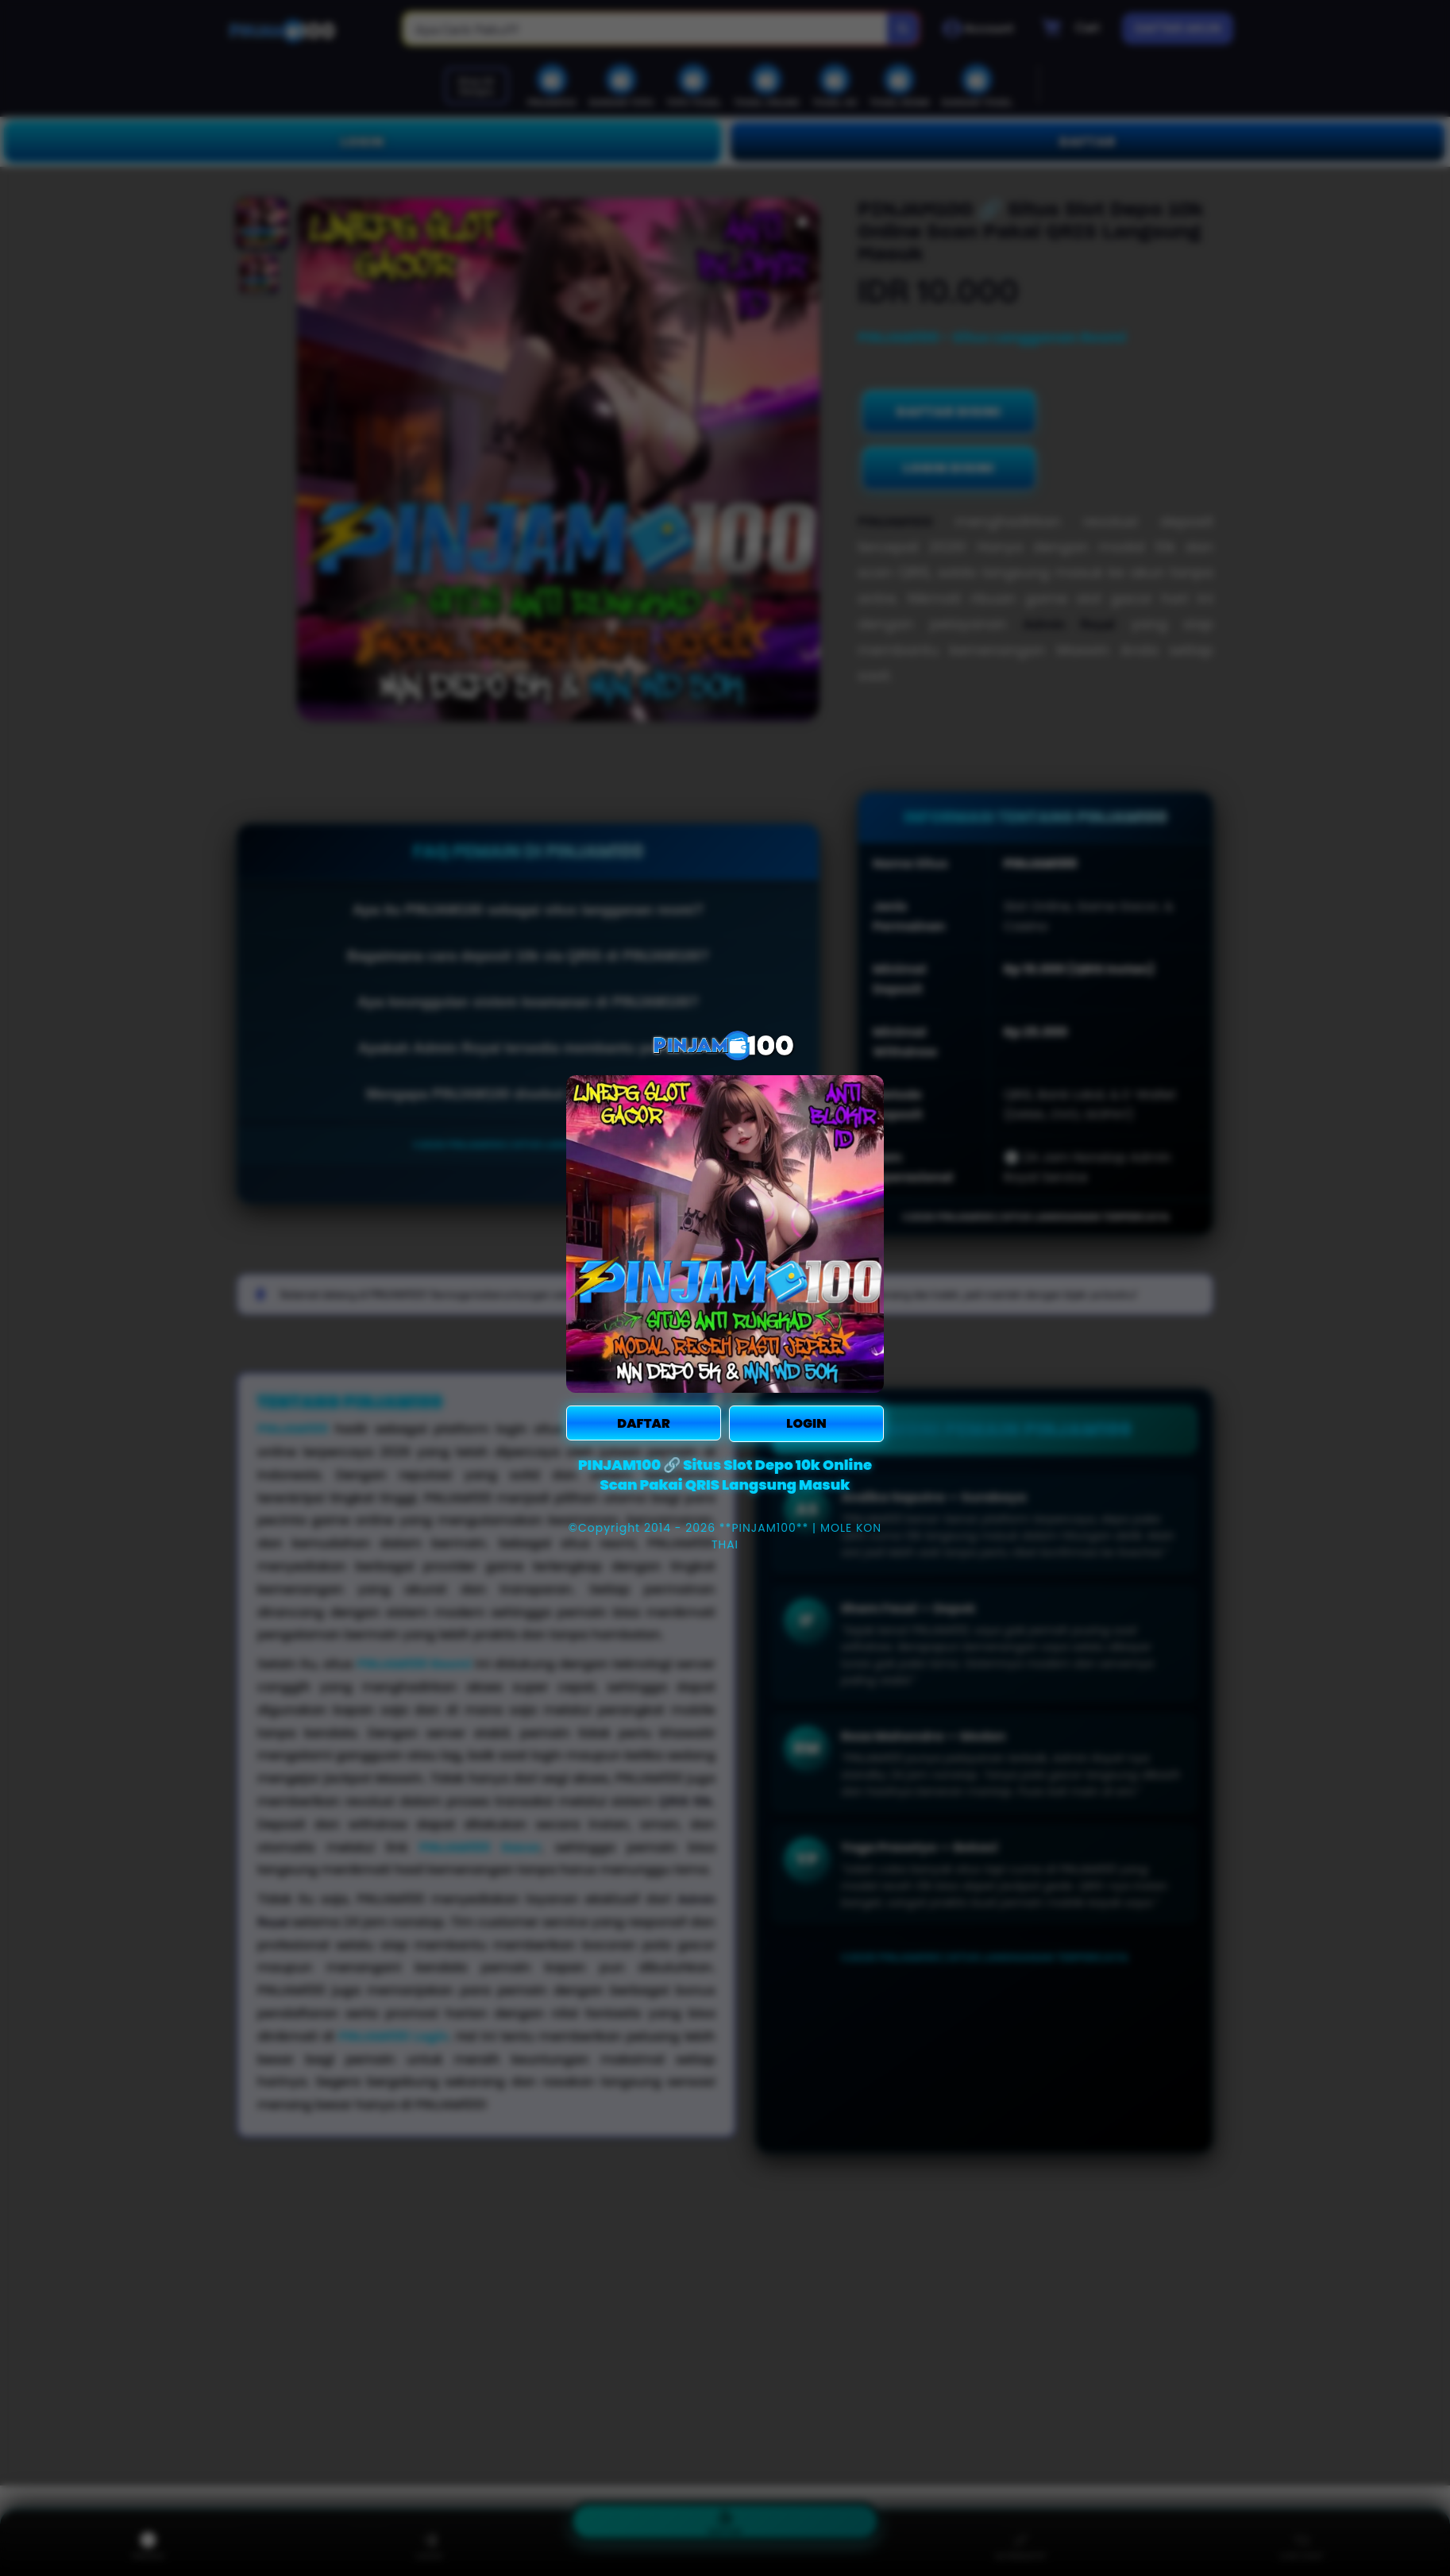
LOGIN (806, 1423)
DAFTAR (643, 1423)
